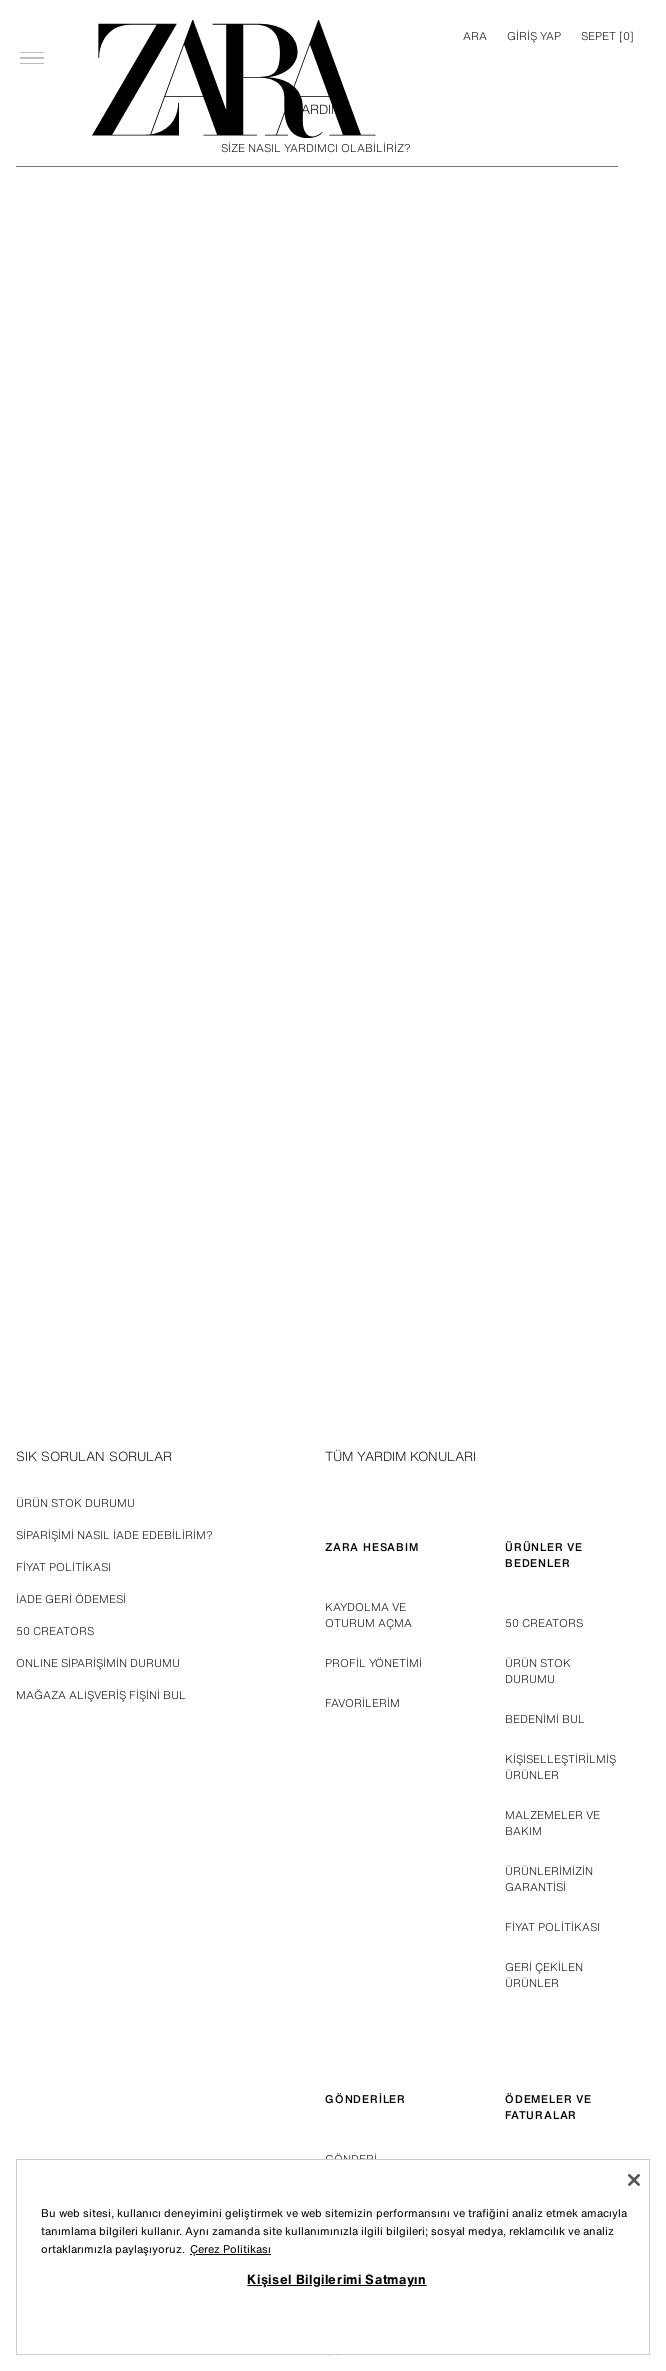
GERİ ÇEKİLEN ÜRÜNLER (544, 1975)
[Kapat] (634, 2180)
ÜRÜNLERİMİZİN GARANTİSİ (549, 1879)
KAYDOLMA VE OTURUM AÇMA (368, 1615)
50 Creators (544, 1623)
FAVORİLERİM (362, 1703)
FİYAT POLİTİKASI (552, 1927)
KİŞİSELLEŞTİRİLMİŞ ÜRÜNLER (560, 1767)
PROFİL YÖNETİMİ (373, 1663)
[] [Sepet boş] (607, 36)
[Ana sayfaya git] (234, 79)
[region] (333, 2257)
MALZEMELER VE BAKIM (552, 1823)
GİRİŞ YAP (534, 36)
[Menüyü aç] (32, 26)
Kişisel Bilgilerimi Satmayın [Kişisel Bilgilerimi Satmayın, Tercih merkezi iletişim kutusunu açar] (336, 2279)
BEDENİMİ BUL (545, 1719)
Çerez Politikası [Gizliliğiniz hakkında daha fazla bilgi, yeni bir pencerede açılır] (230, 2249)
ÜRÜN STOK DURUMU (538, 1671)
